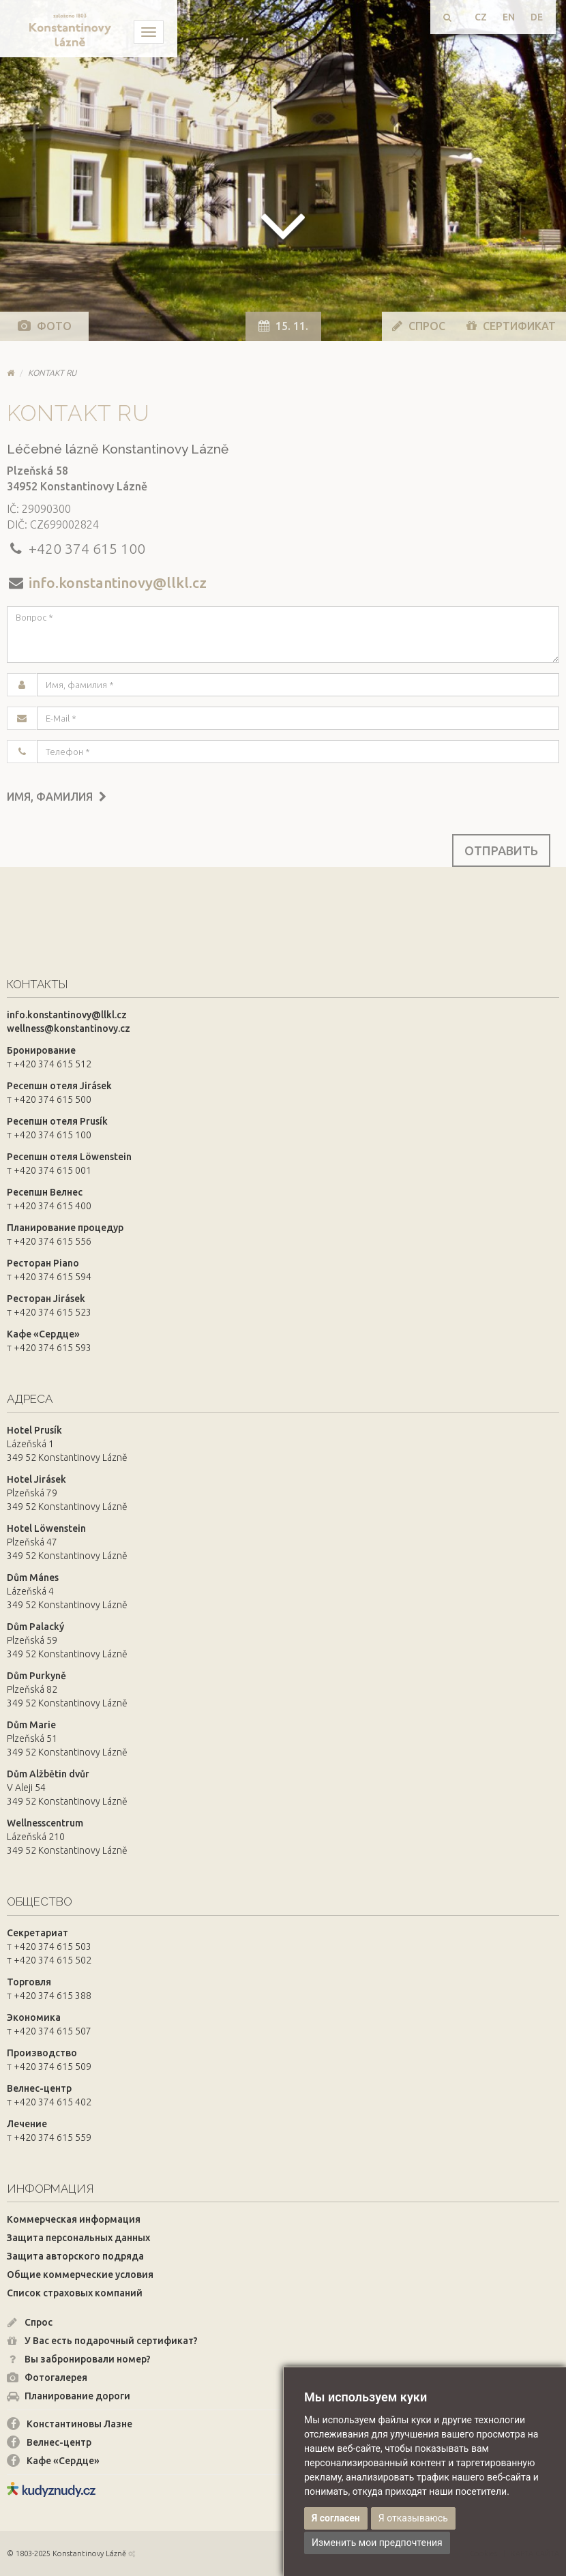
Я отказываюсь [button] (413, 2518)
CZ (481, 17)
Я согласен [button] (336, 2518)
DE (537, 17)
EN (509, 17)
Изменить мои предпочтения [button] (377, 2542)
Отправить (501, 850)
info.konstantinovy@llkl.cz (118, 582)
